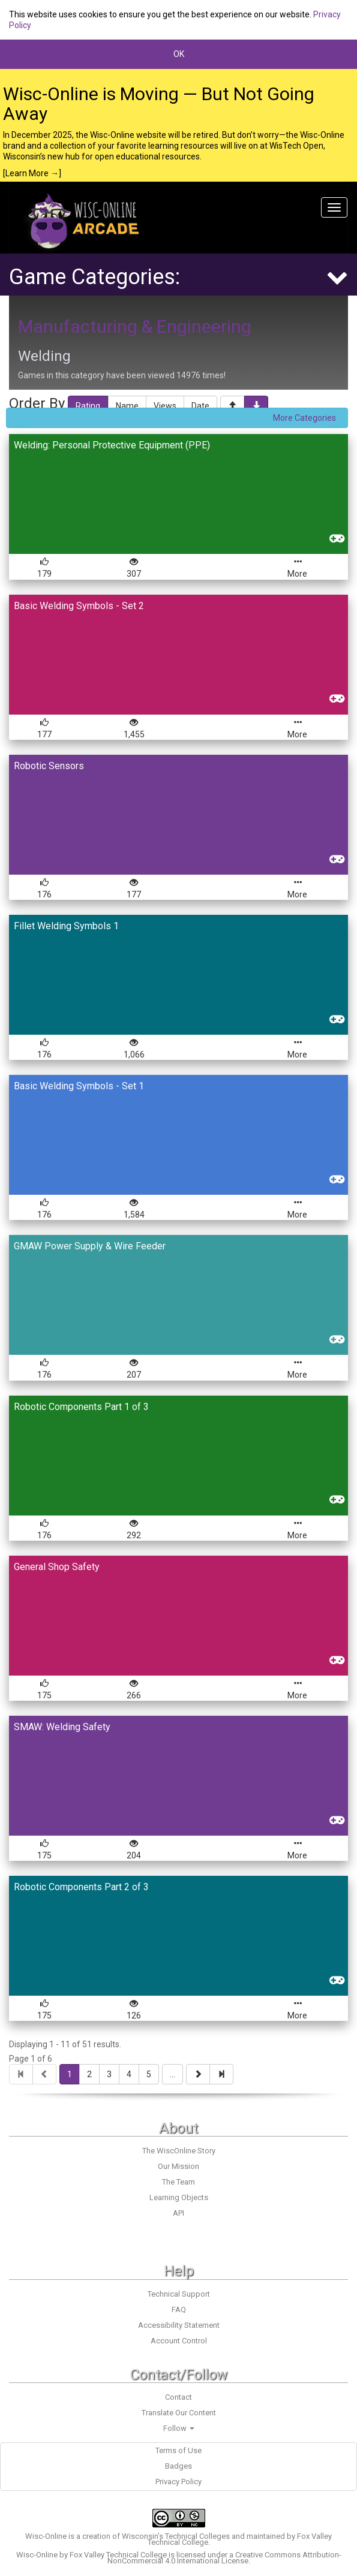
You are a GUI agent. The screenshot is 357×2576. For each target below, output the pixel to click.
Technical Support (179, 2293)
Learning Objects (178, 2197)
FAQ (179, 2309)
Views (165, 406)
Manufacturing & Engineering (134, 326)
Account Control (179, 2340)
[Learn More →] (32, 173)
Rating (88, 406)
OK (178, 54)
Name (127, 406)
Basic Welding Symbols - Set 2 (79, 605)
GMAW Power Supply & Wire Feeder (90, 1246)
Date (200, 406)
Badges (178, 2465)
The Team (178, 2181)
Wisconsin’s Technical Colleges (176, 2536)
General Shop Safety (57, 1566)
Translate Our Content (179, 2412)
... (172, 2074)
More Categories (304, 418)
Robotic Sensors (49, 766)
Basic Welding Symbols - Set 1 (79, 1086)
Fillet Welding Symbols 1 (66, 926)
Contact (178, 2397)
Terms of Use (178, 2450)
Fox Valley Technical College (118, 2554)
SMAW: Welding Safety (62, 1727)
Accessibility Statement (179, 2325)
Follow (178, 2428)
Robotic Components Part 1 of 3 (81, 1406)
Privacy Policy (178, 2481)
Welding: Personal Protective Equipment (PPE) (112, 445)
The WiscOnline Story (178, 2150)
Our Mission (178, 2166)
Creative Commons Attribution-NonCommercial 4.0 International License (224, 2557)
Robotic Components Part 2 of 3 (81, 1887)
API (178, 2213)
